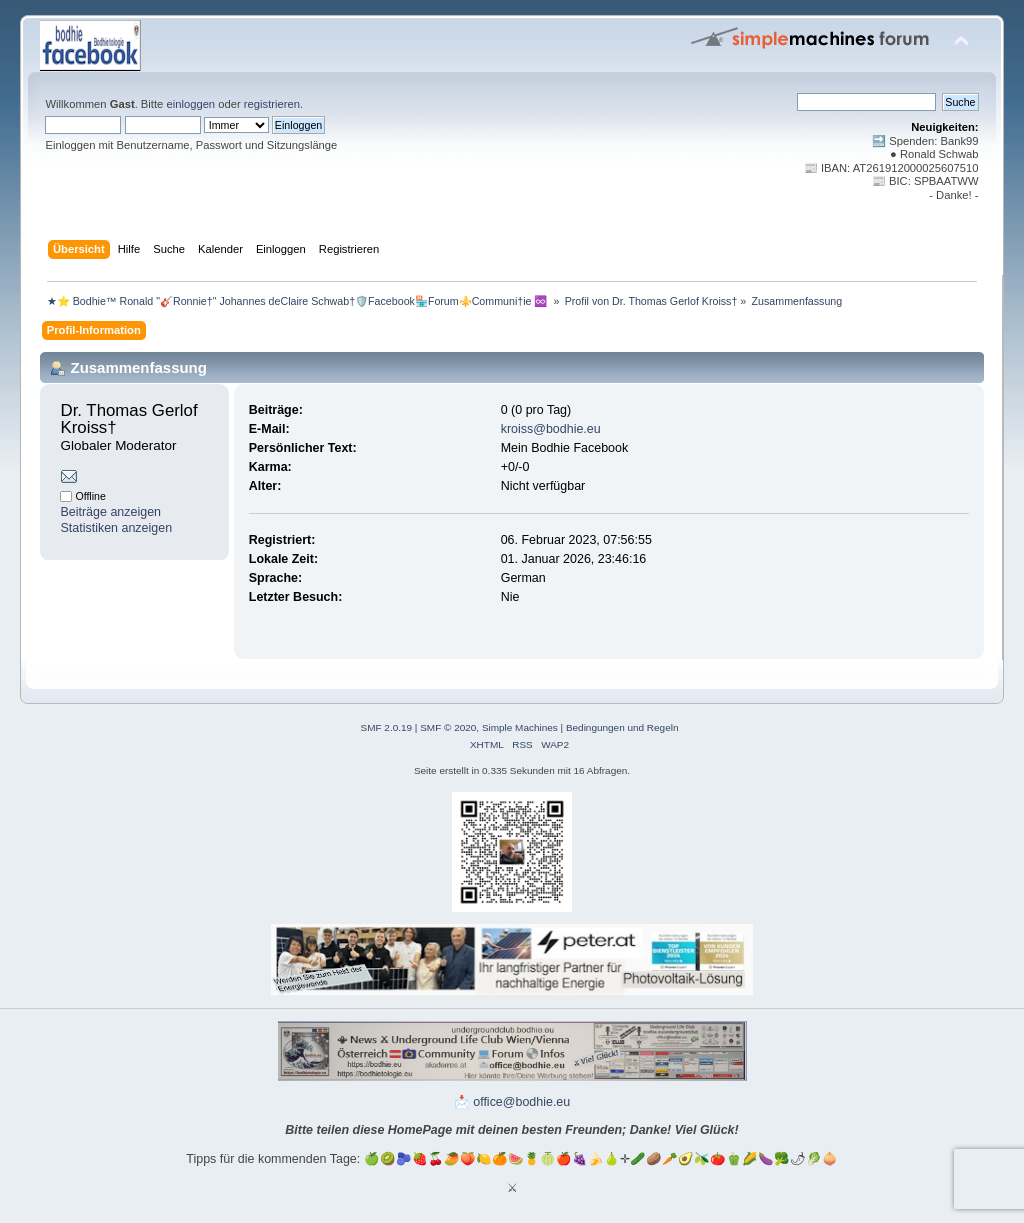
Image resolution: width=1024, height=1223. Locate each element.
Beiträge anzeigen (110, 512)
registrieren (272, 104)
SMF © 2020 (448, 727)
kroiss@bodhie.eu (551, 429)
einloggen (190, 104)
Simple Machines (520, 727)
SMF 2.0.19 (387, 727)
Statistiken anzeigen (116, 528)
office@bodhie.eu (521, 1102)
